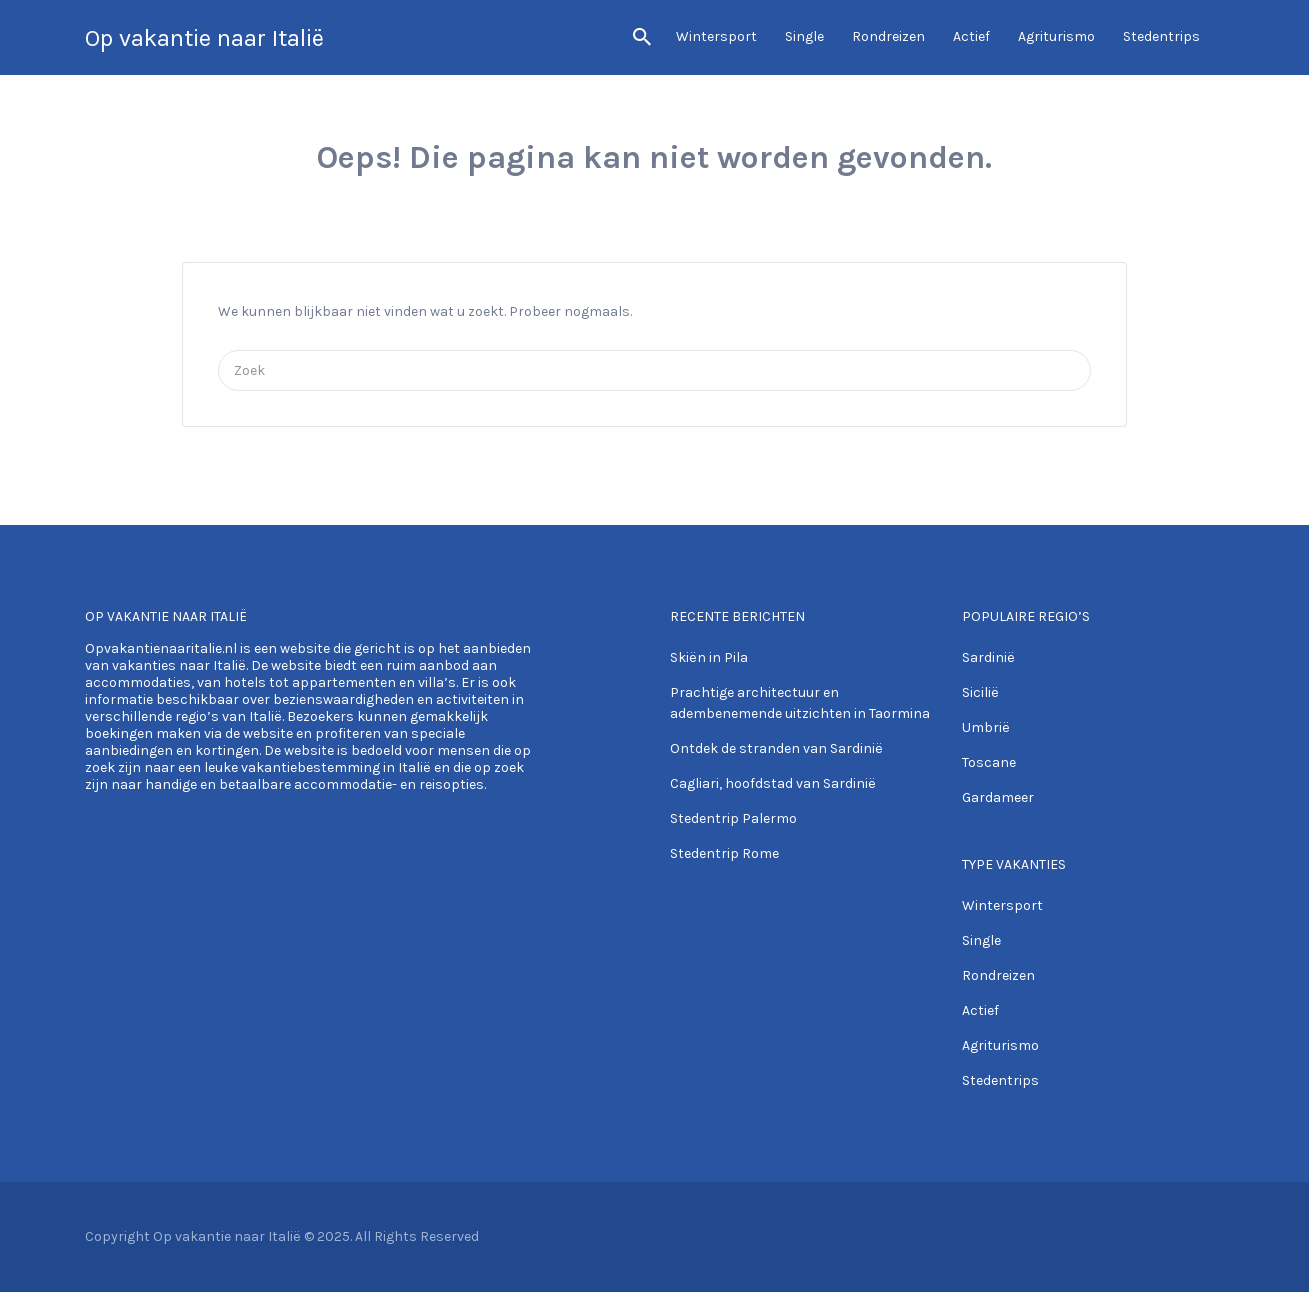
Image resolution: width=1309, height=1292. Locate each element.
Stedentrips (1161, 36)
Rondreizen (888, 36)
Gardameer (998, 797)
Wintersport (716, 36)
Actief (971, 36)
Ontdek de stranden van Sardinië (776, 748)
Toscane (989, 762)
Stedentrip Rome (724, 853)
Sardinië (988, 657)
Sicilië (980, 692)
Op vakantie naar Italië (204, 38)
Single (804, 36)
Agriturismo (1056, 36)
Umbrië (986, 727)
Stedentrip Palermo (733, 818)
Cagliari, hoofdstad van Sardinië (773, 783)
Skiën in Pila (709, 657)
